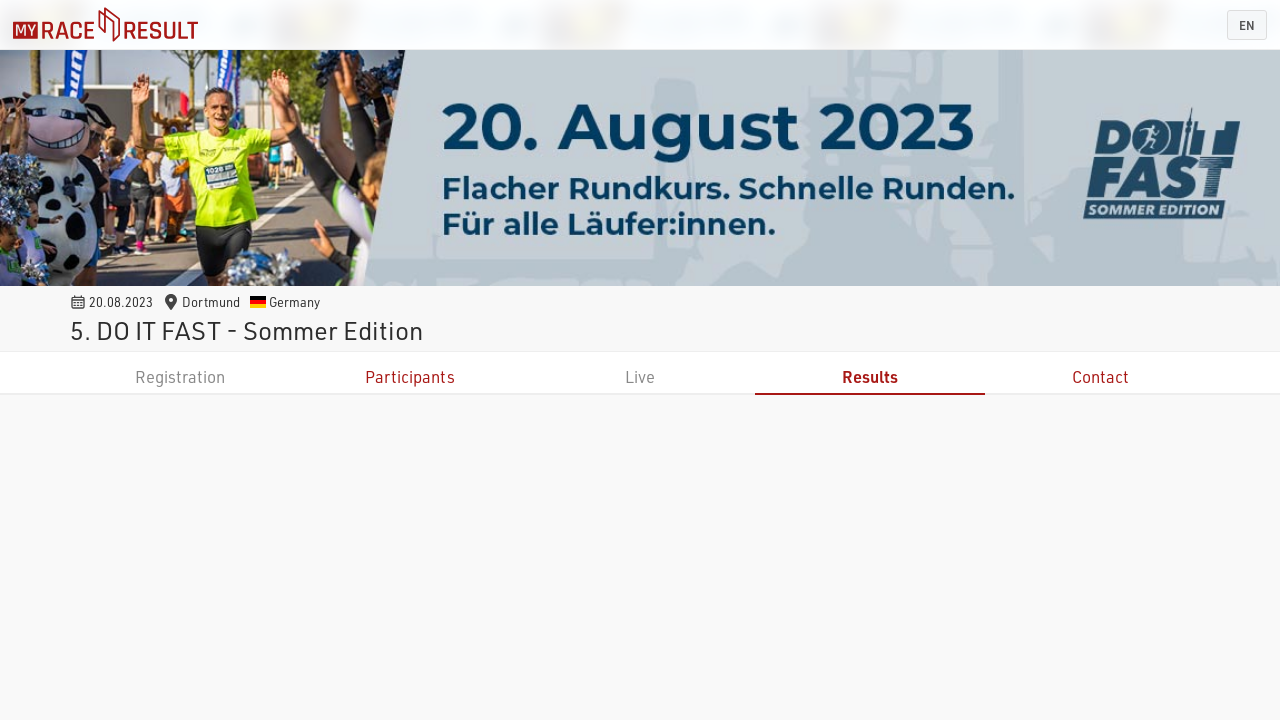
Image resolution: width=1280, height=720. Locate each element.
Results (870, 376)
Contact (1100, 376)
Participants (410, 376)
